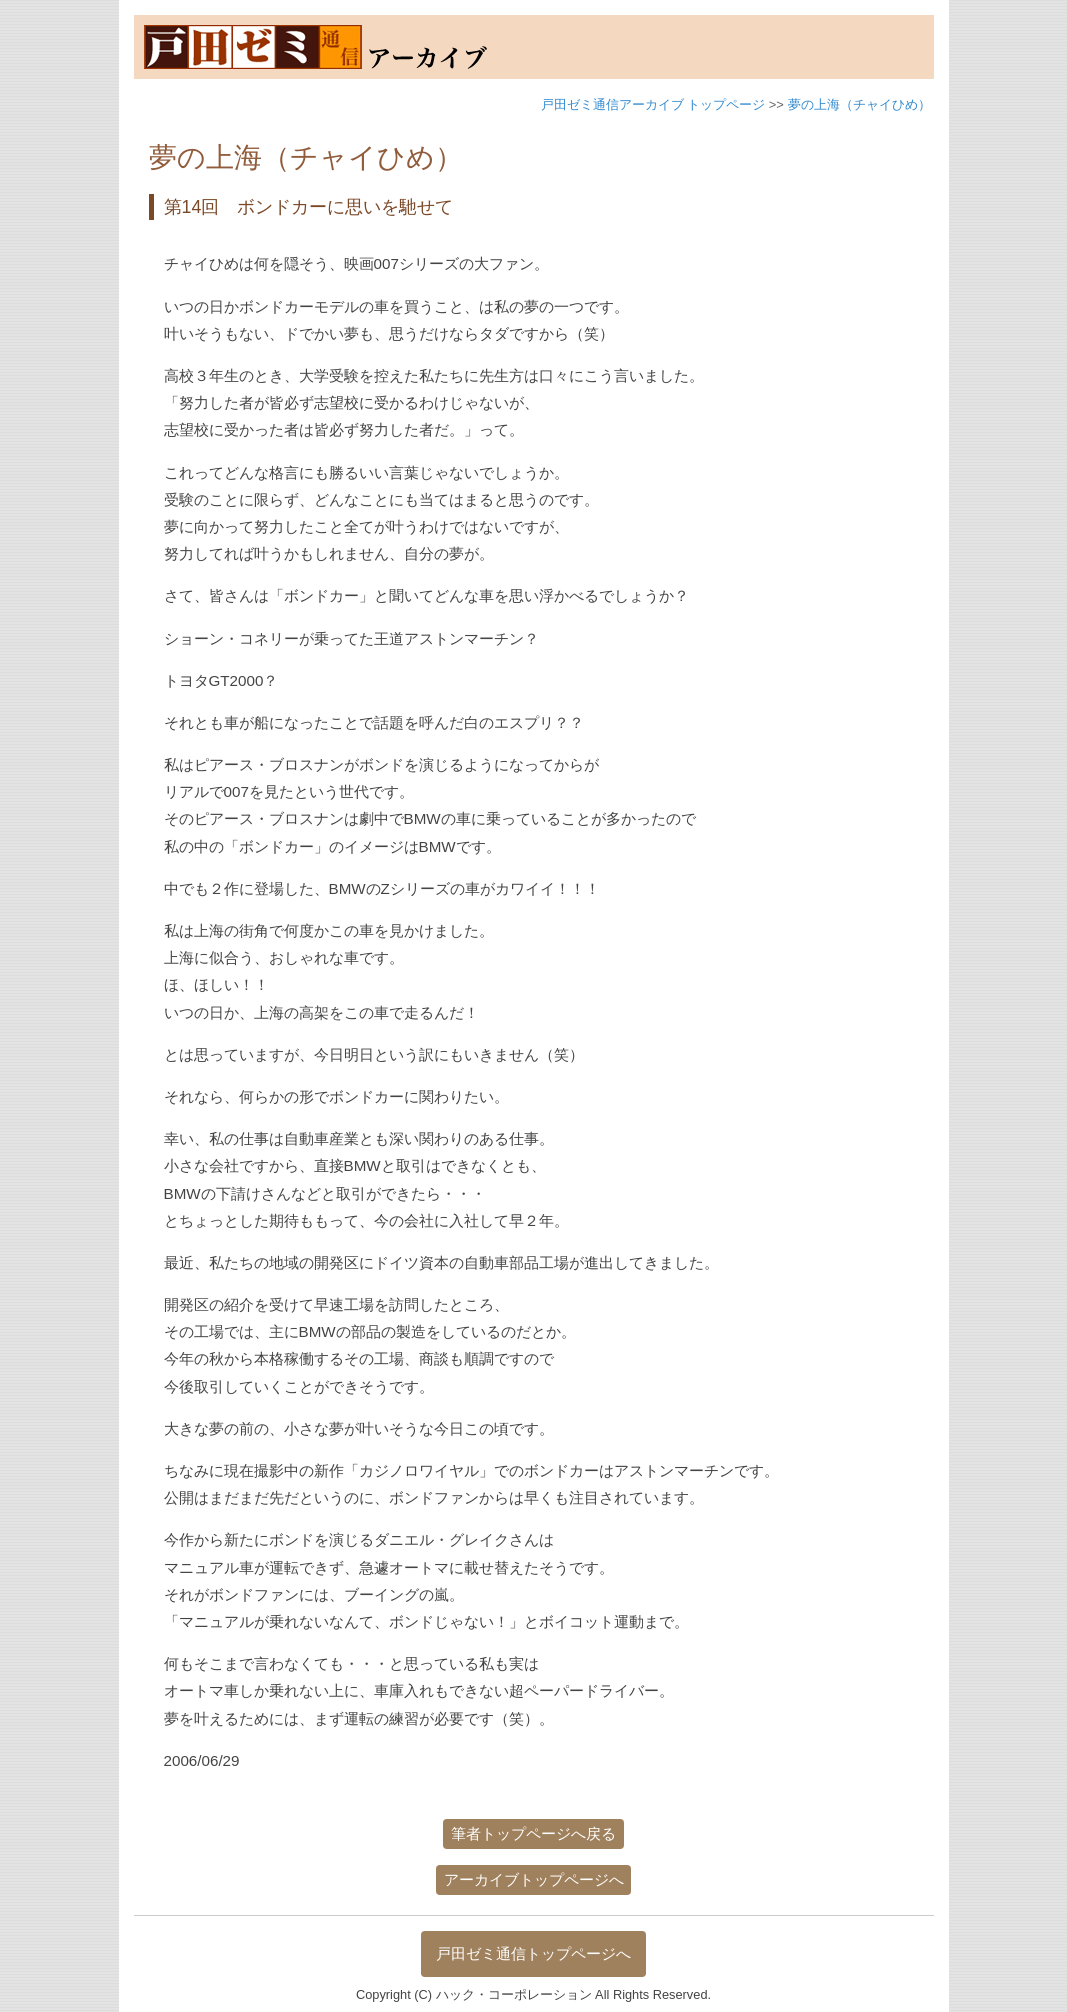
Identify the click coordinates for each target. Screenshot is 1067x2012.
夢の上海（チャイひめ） (859, 104)
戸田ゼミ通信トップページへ (533, 1953)
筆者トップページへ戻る (533, 1833)
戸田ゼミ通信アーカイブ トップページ (653, 104)
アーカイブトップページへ (534, 1879)
